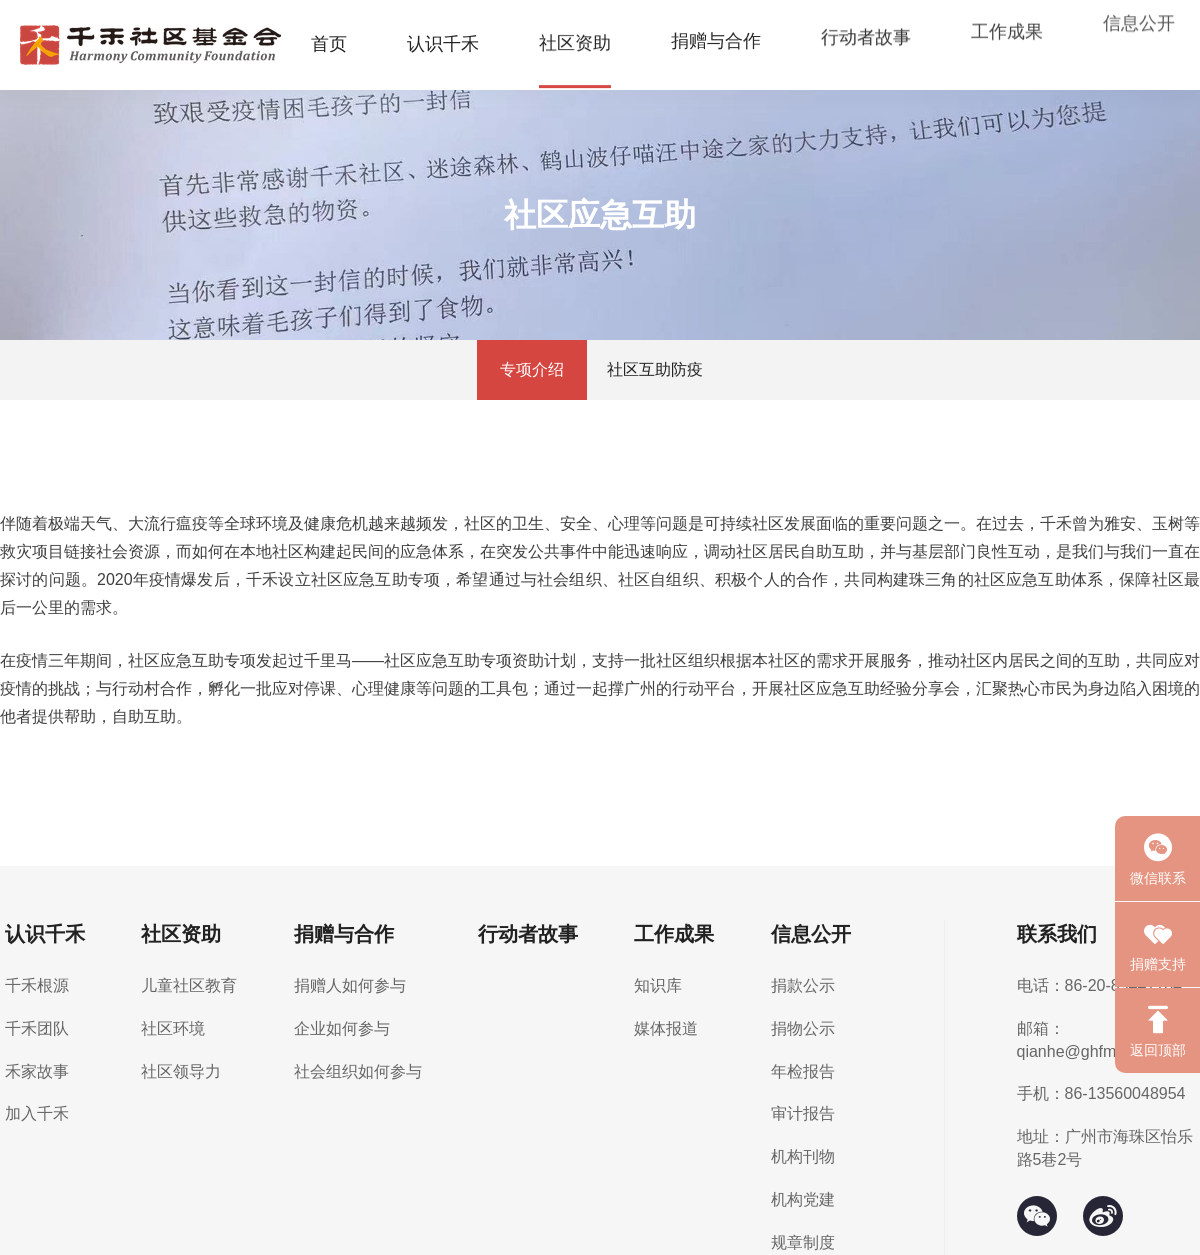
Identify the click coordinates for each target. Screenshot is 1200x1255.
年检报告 (803, 1071)
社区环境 (173, 1028)
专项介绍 (532, 369)
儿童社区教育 (189, 985)
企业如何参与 (342, 1028)
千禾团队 (37, 1028)
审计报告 (803, 1113)
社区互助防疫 (655, 369)
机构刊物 (803, 1156)
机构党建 (803, 1199)
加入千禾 (37, 1113)
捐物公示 (803, 1028)
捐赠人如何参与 (350, 985)
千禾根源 (37, 985)
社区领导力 (181, 1071)
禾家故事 (37, 1071)
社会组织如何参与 (358, 1071)
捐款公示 (803, 985)
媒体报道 (666, 1028)
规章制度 (803, 1242)
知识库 (658, 985)
